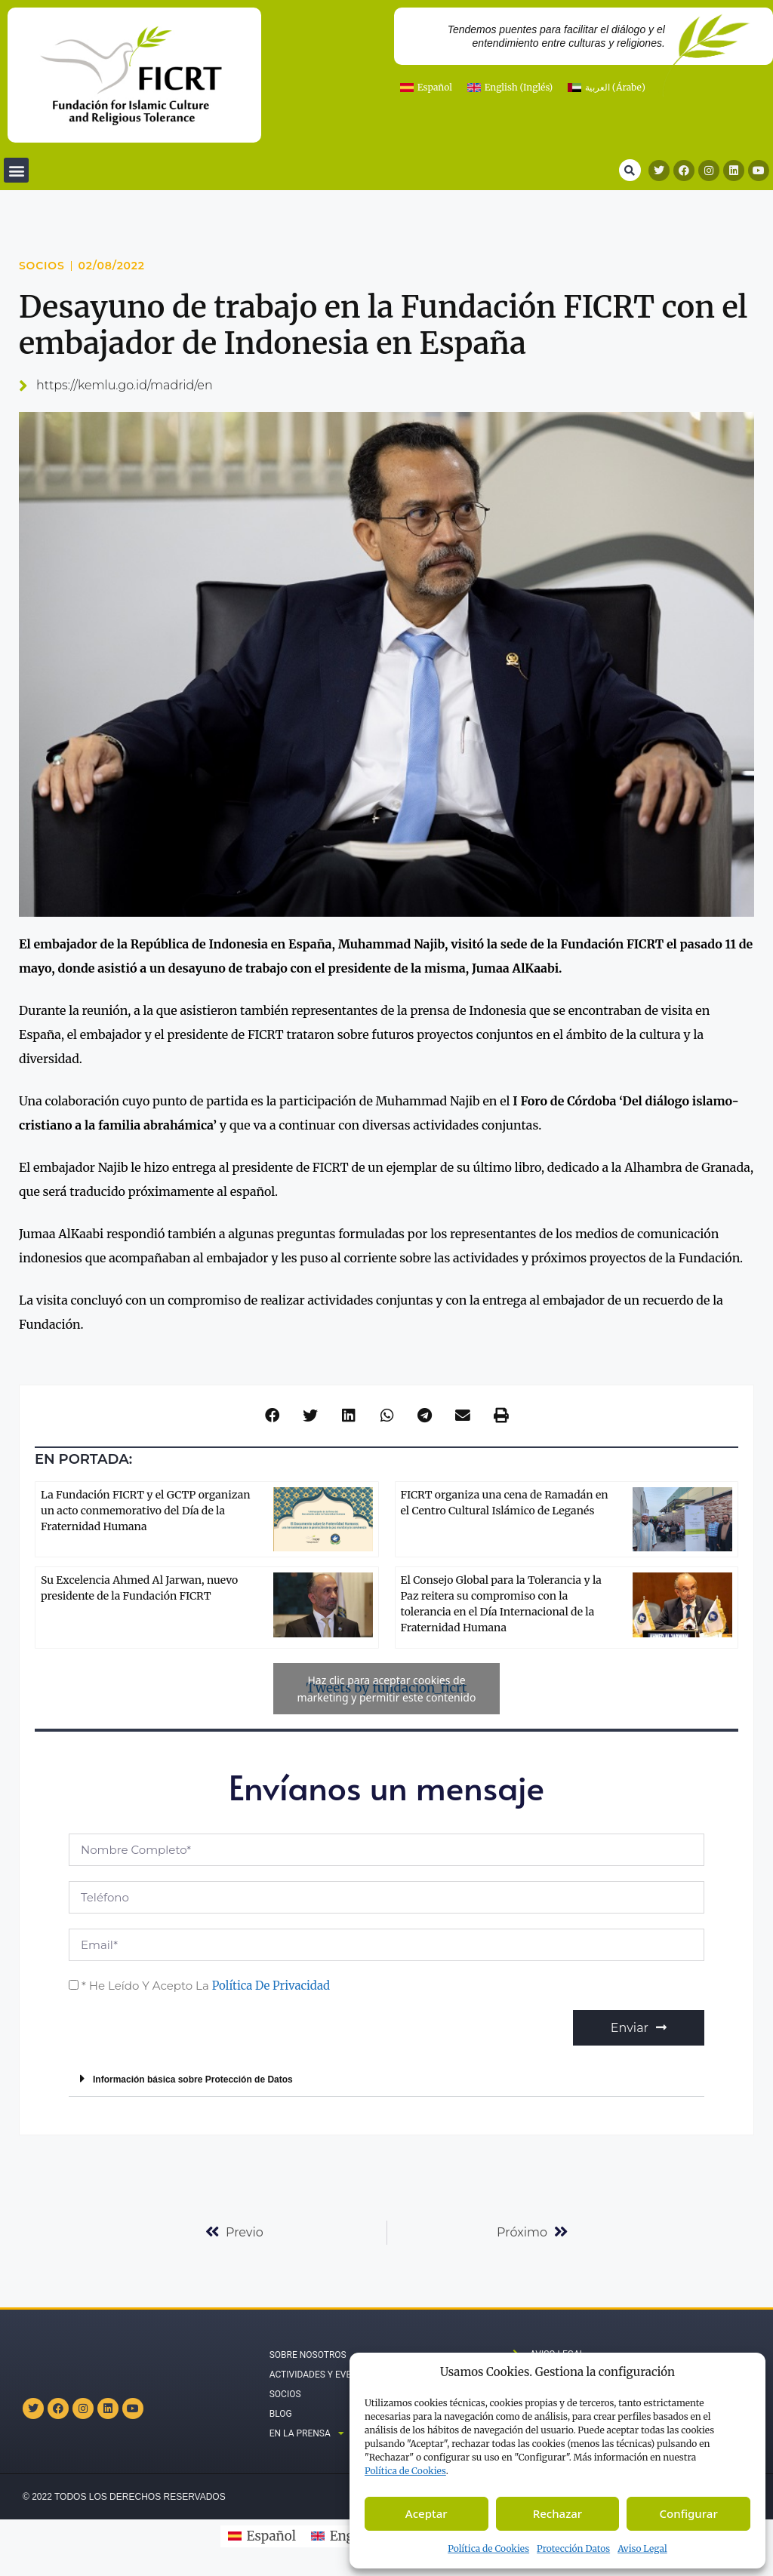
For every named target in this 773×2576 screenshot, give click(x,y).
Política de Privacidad (271, 1985)
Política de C (405, 2470)
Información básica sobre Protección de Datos (193, 2079)
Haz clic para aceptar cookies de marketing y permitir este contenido (386, 1689)
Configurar (689, 2513)
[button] (16, 170)
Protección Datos (573, 2548)
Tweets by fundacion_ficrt (386, 1688)
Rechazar (558, 2513)
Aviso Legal (642, 2548)
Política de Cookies (488, 2548)
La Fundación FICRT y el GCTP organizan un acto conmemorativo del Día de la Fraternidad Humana (145, 1510)
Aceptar (426, 2513)
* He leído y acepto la (206, 1985)
